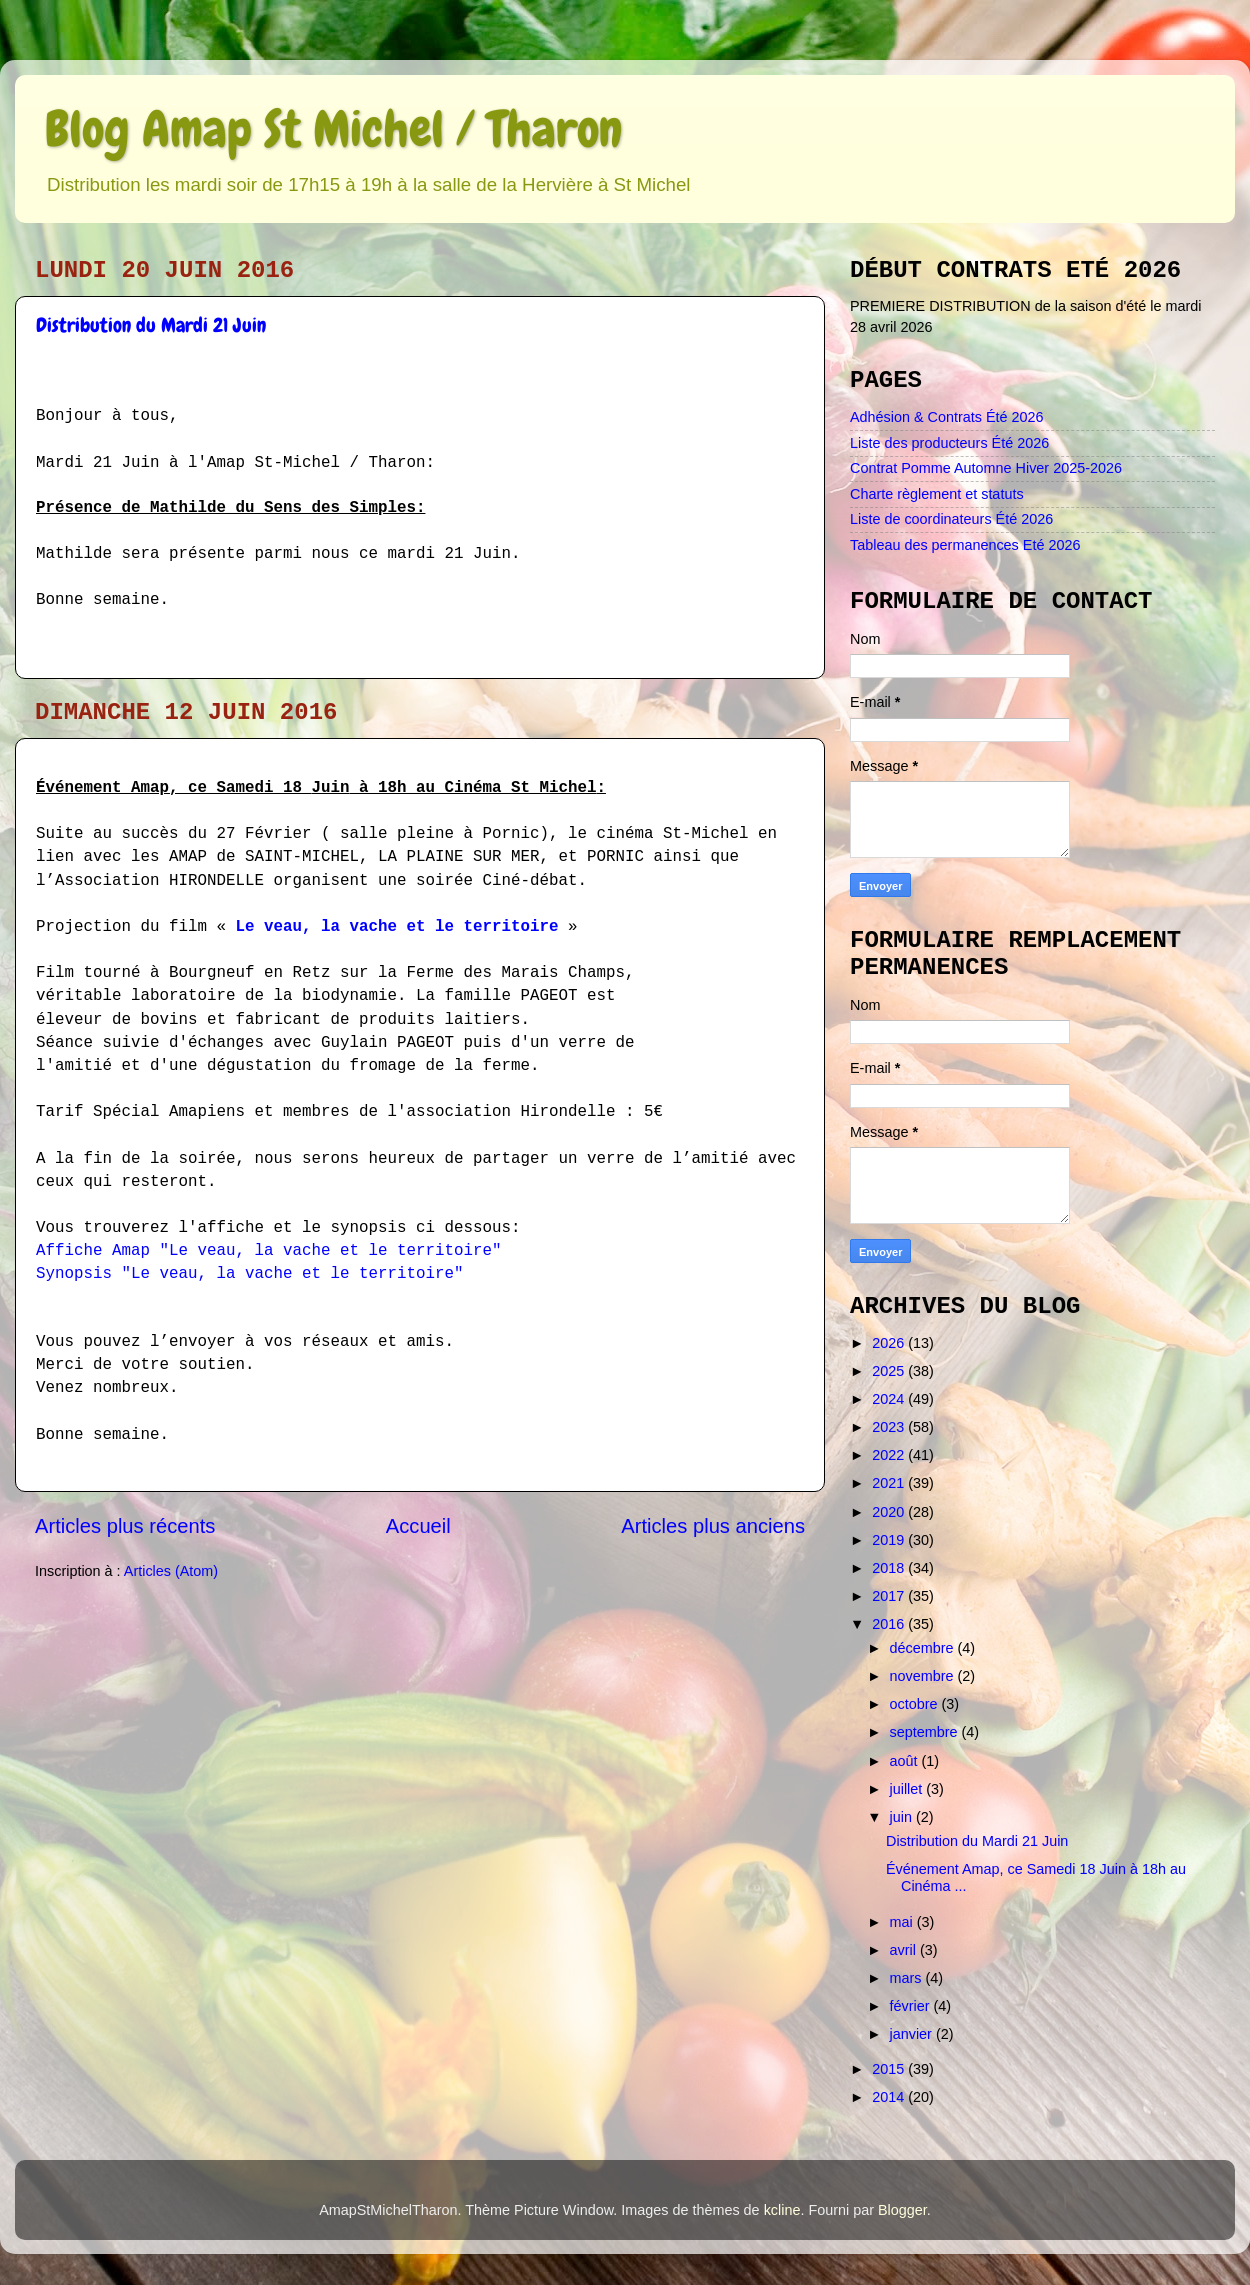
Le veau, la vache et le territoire (396, 927)
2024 (890, 1399)
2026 (890, 1343)
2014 (890, 2097)
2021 (890, 1483)
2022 (890, 1455)
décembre (924, 1648)
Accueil (418, 1526)
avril (905, 1950)
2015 (890, 2069)
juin (903, 1817)
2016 (890, 1624)
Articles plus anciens (713, 1526)
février (912, 2006)
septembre (926, 1732)
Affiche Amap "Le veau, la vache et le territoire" (268, 1251)
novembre (924, 1676)
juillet (908, 1789)
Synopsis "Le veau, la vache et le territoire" (249, 1274)
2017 (890, 1596)
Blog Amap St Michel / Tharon (333, 129)
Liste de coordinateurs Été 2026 (951, 519)
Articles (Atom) (171, 1571)
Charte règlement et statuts (937, 494)
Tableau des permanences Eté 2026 (965, 545)
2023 (890, 1427)
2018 (890, 1568)
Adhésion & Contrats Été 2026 (947, 417)
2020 (890, 1512)
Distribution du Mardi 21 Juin (151, 325)
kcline (782, 2210)
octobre (916, 1704)
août (906, 1761)
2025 (890, 1371)
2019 (890, 1540)
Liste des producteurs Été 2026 (949, 443)
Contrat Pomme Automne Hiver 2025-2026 (986, 468)
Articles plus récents (125, 1526)
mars (908, 1978)
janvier (913, 2034)
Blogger (902, 2210)
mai (903, 1922)
